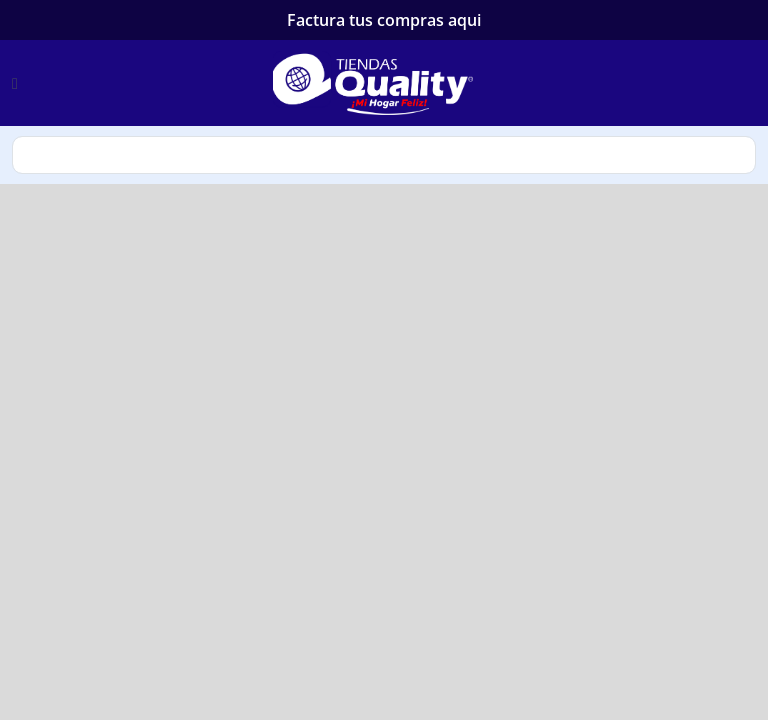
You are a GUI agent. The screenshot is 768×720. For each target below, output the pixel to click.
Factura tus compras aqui (384, 20)
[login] (754, 83)
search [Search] (384, 155)
